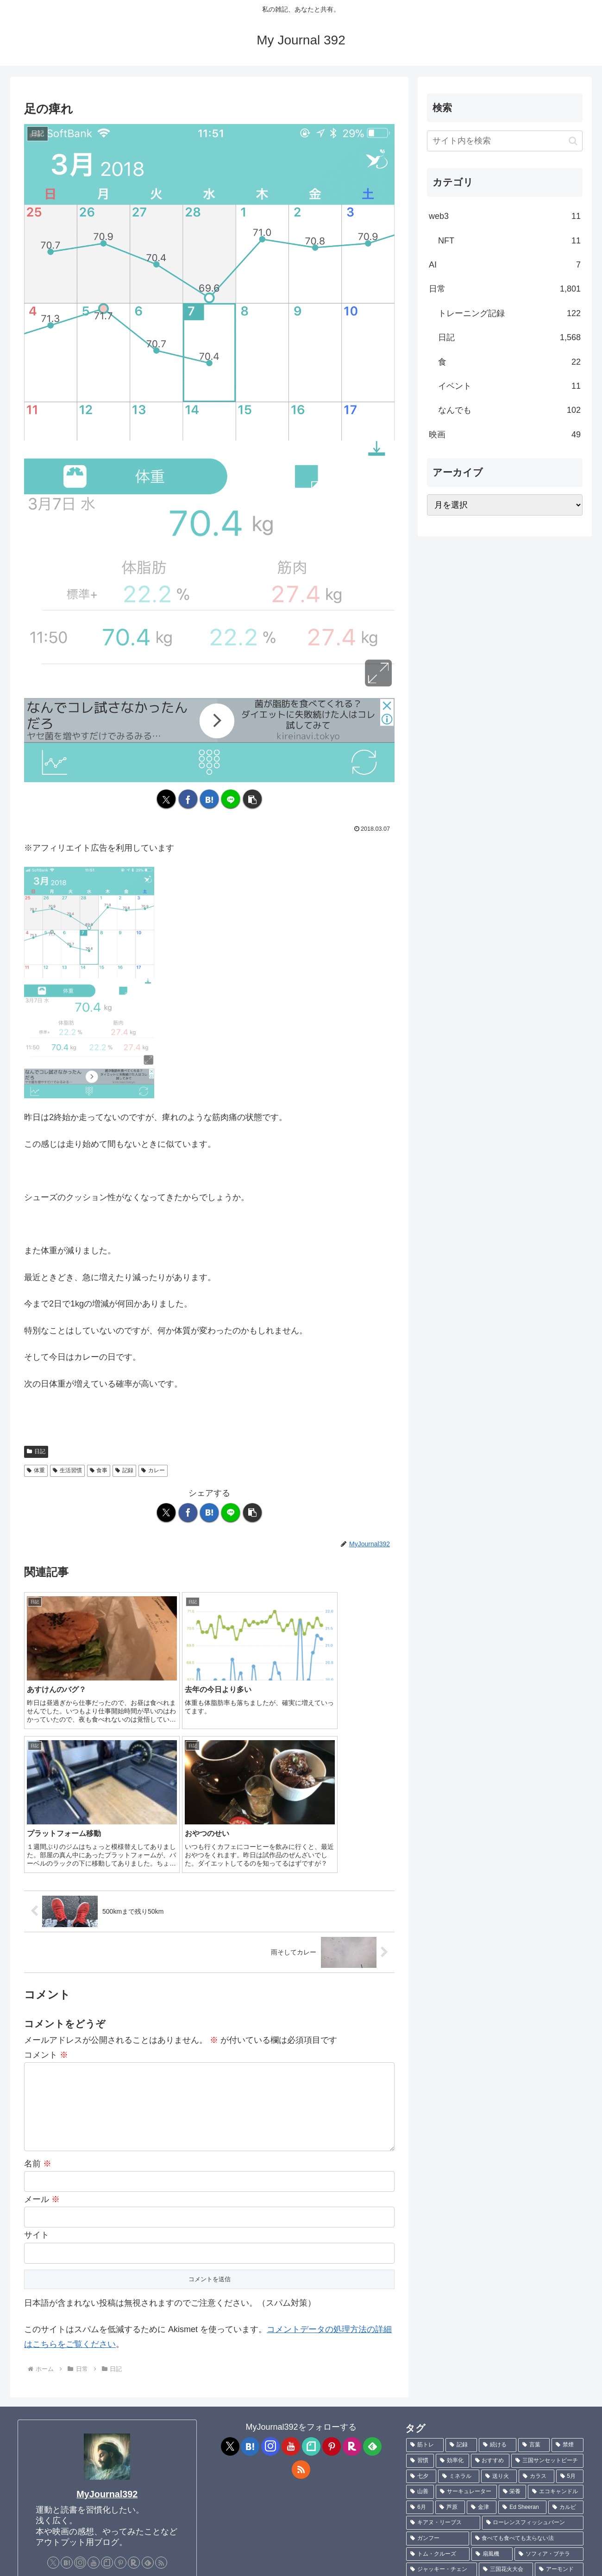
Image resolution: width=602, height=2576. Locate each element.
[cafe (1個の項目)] (450, 2406)
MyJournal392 (107, 2315)
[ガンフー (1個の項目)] (437, 2359)
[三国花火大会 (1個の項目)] (506, 2390)
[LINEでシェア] (230, 799)
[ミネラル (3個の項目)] (458, 2297)
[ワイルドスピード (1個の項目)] (444, 2514)
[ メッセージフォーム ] (61, 2430)
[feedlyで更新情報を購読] (148, 2383)
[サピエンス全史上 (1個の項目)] (437, 2483)
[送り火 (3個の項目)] (499, 2297)
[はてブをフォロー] (67, 2383)
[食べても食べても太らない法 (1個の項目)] (527, 2359)
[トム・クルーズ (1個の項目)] (438, 2375)
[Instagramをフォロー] (80, 2383)
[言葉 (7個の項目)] (534, 2266)
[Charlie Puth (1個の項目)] (554, 2499)
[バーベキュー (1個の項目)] (491, 2406)
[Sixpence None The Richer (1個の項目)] (534, 2514)
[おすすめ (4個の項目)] (490, 2281)
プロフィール (38, 2562)
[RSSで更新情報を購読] (161, 2383)
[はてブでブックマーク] (209, 799)
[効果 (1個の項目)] (420, 2406)
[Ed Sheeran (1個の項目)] (522, 2328)
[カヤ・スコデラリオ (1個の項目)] (517, 2437)
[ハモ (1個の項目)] (567, 2421)
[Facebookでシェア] (188, 799)
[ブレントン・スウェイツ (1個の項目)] (444, 2437)
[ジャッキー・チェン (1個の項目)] (441, 2390)
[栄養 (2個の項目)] (513, 2312)
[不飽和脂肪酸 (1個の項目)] (523, 2421)
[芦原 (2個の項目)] (450, 2328)
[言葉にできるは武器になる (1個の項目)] (537, 2468)
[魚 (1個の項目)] (571, 2483)
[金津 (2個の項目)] (481, 2328)
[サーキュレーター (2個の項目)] (466, 2312)
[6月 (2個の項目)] (419, 2328)
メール (42, 2019)
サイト (36, 2055)
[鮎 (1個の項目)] (422, 2499)
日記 (36, 1451)
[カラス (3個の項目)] (536, 2297)
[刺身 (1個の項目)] (505, 2499)
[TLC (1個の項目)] (424, 2468)
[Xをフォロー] (53, 2383)
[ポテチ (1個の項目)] (475, 2421)
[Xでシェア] (166, 799)
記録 (124, 1470)
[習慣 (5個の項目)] (420, 2281)
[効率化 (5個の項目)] (452, 2281)
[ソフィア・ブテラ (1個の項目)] (548, 2375)
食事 (99, 1470)
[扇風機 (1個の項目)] (492, 2375)
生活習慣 (67, 1470)
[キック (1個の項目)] (567, 2437)
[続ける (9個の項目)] (497, 2266)
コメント (46, 1875)
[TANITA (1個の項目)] (467, 2468)
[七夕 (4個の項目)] (421, 2297)
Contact (79, 2562)
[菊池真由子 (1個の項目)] (430, 2421)
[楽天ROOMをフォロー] (134, 2383)
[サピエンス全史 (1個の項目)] (498, 2483)
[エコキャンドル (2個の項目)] (555, 2312)
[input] (505, 141)
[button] (252, 799)
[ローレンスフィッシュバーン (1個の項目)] (532, 2343)
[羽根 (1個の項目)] (543, 2483)
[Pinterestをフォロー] (120, 2383)
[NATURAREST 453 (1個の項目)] (550, 2406)
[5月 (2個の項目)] (569, 2297)
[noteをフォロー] (107, 2383)
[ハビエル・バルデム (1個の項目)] (478, 2452)
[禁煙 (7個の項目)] (567, 2266)
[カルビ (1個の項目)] (565, 2328)
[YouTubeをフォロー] (94, 2383)
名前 (37, 1984)
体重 (36, 1470)
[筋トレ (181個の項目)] (425, 2266)
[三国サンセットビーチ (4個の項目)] (547, 2281)
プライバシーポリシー (132, 2562)
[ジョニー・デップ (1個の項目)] (549, 2452)
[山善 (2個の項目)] (420, 2312)
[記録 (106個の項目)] (461, 2266)
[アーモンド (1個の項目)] (559, 2390)
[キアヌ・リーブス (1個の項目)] (443, 2343)
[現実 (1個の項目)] (423, 2452)
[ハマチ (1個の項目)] (462, 2499)
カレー (153, 1470)
